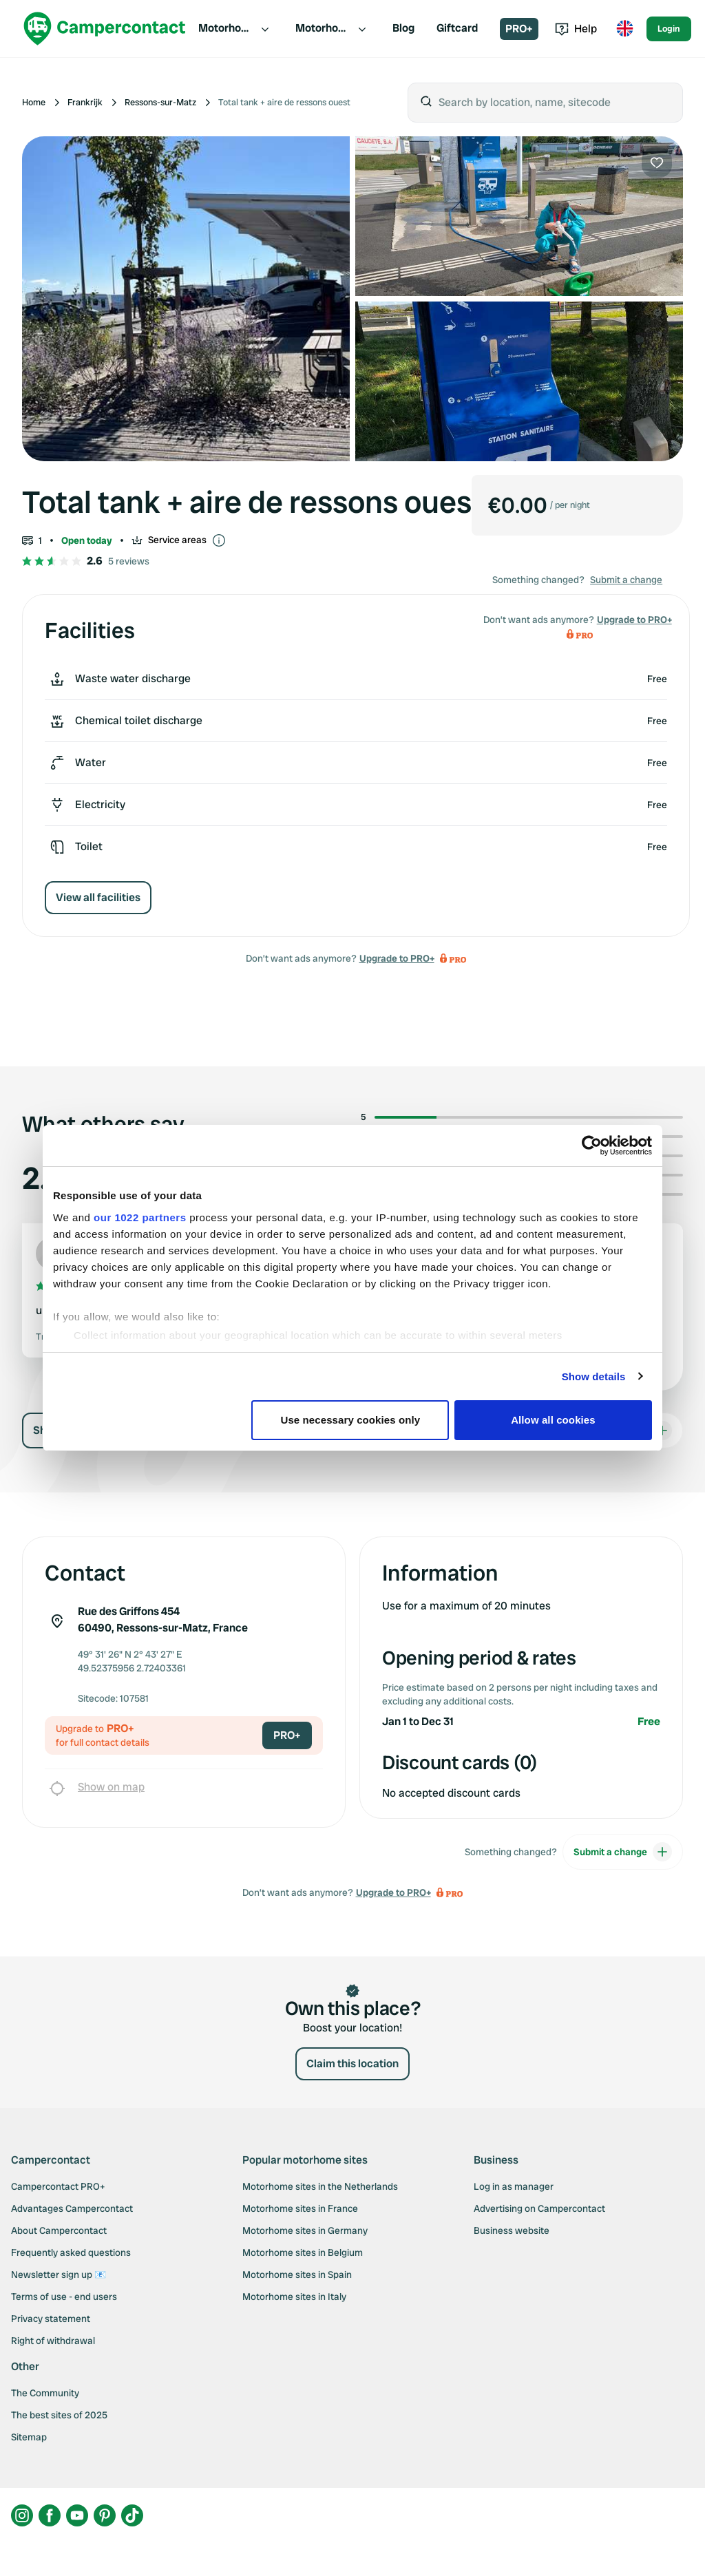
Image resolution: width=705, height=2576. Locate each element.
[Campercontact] (104, 28)
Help (576, 28)
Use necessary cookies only (351, 1420)
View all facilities (98, 897)
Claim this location (352, 2063)
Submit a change (626, 579)
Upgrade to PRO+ (396, 958)
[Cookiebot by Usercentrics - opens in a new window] (592, 1145)
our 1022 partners (140, 1217)
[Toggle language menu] (624, 28)
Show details (594, 1376)
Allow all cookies (553, 1420)
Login (668, 28)
